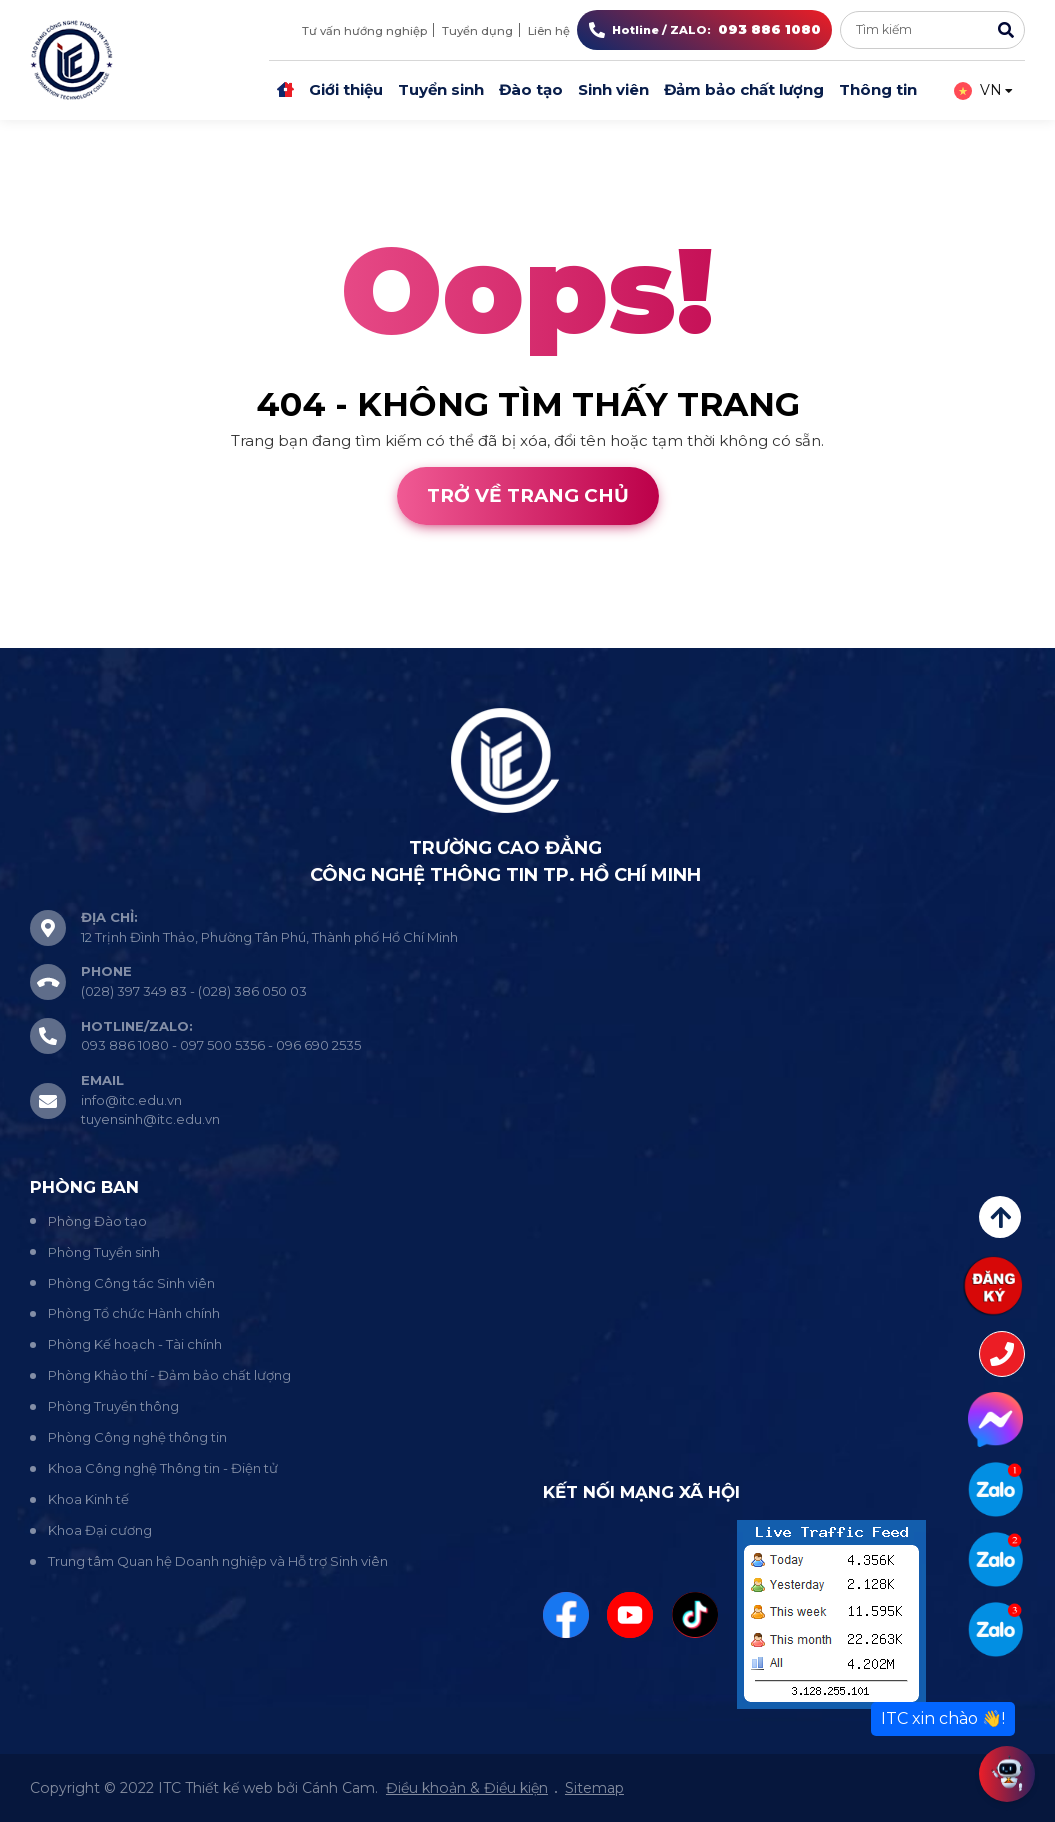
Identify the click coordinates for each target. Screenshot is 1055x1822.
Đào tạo (531, 89)
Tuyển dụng (477, 31)
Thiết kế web (48, 635)
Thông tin (878, 89)
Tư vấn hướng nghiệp (364, 31)
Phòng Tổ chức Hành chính (134, 1313)
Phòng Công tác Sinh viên (131, 1283)
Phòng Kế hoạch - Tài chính (135, 1344)
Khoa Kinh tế (88, 1499)
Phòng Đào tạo (97, 1221)
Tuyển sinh (441, 89)
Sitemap (594, 1788)
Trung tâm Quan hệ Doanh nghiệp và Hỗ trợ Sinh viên (218, 1561)
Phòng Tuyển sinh (104, 1252)
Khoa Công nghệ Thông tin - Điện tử (163, 1468)
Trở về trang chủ (528, 495)
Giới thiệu (346, 89)
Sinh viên (613, 89)
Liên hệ (549, 31)
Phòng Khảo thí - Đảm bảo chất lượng (169, 1375)
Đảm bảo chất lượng (744, 89)
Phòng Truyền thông (113, 1406)
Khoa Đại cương (100, 1530)
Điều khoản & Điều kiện (467, 1788)
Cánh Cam (168, 635)
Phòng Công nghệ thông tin (137, 1437)
